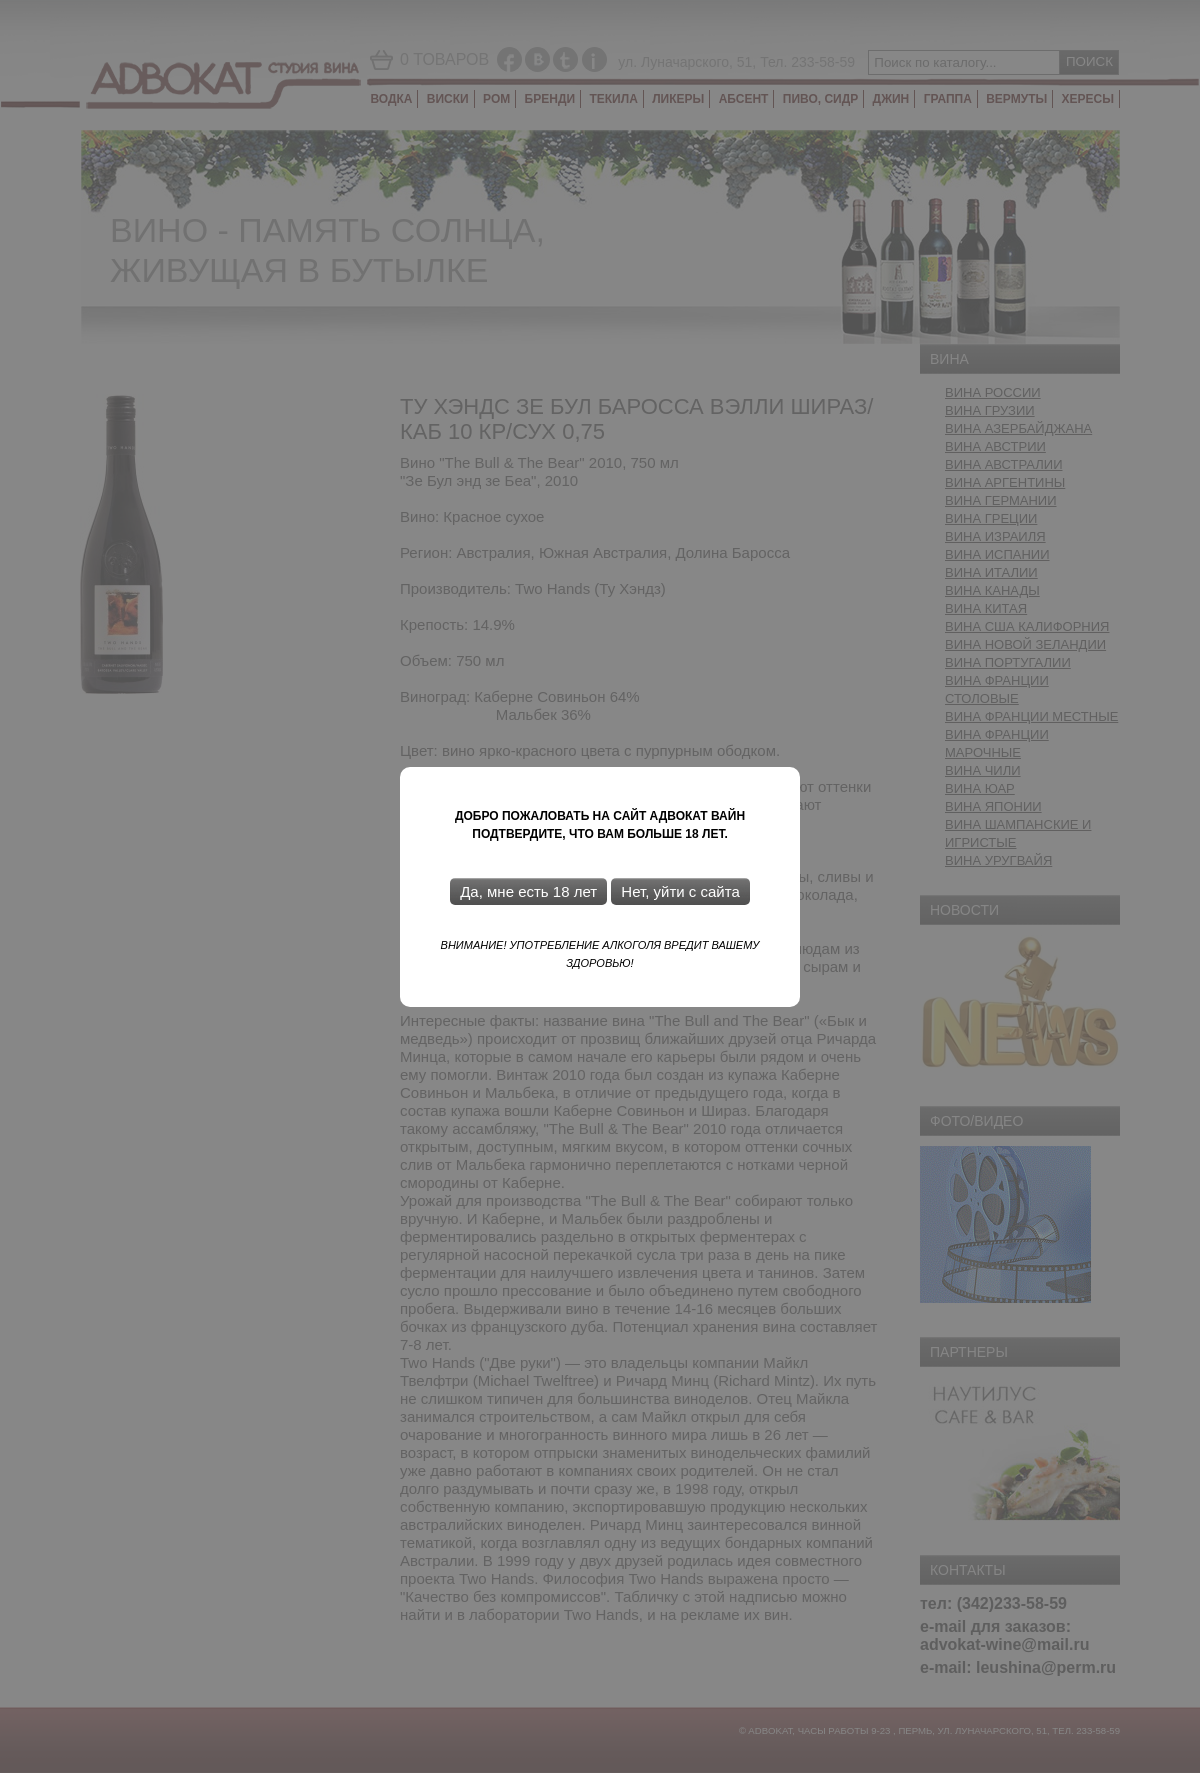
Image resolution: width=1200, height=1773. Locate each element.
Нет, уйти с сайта (680, 891)
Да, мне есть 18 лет (528, 891)
